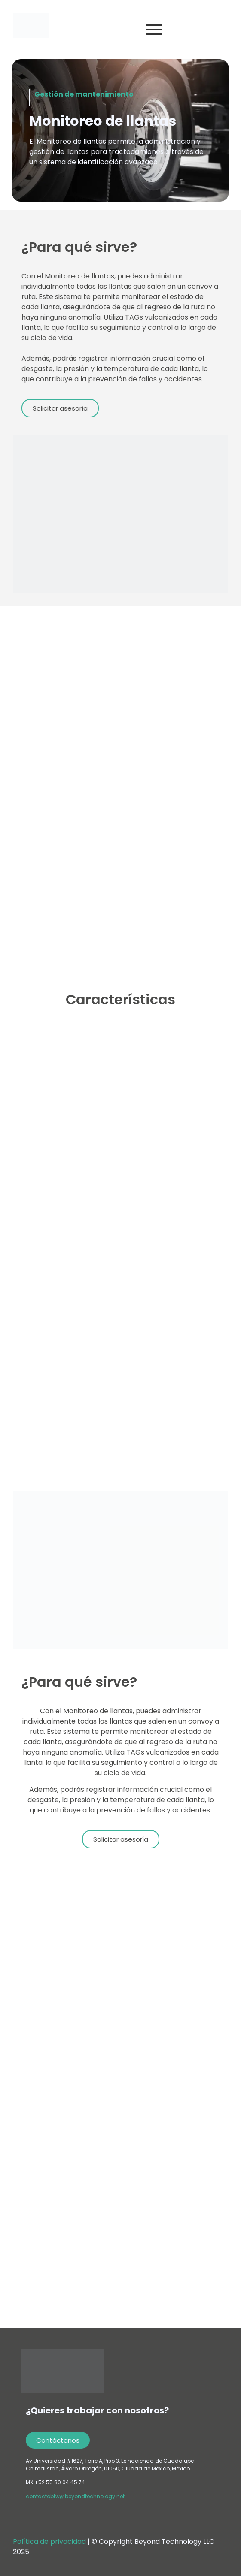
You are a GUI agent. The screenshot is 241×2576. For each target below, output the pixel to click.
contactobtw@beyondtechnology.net (75, 2496)
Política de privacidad (50, 2541)
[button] (60, 408)
